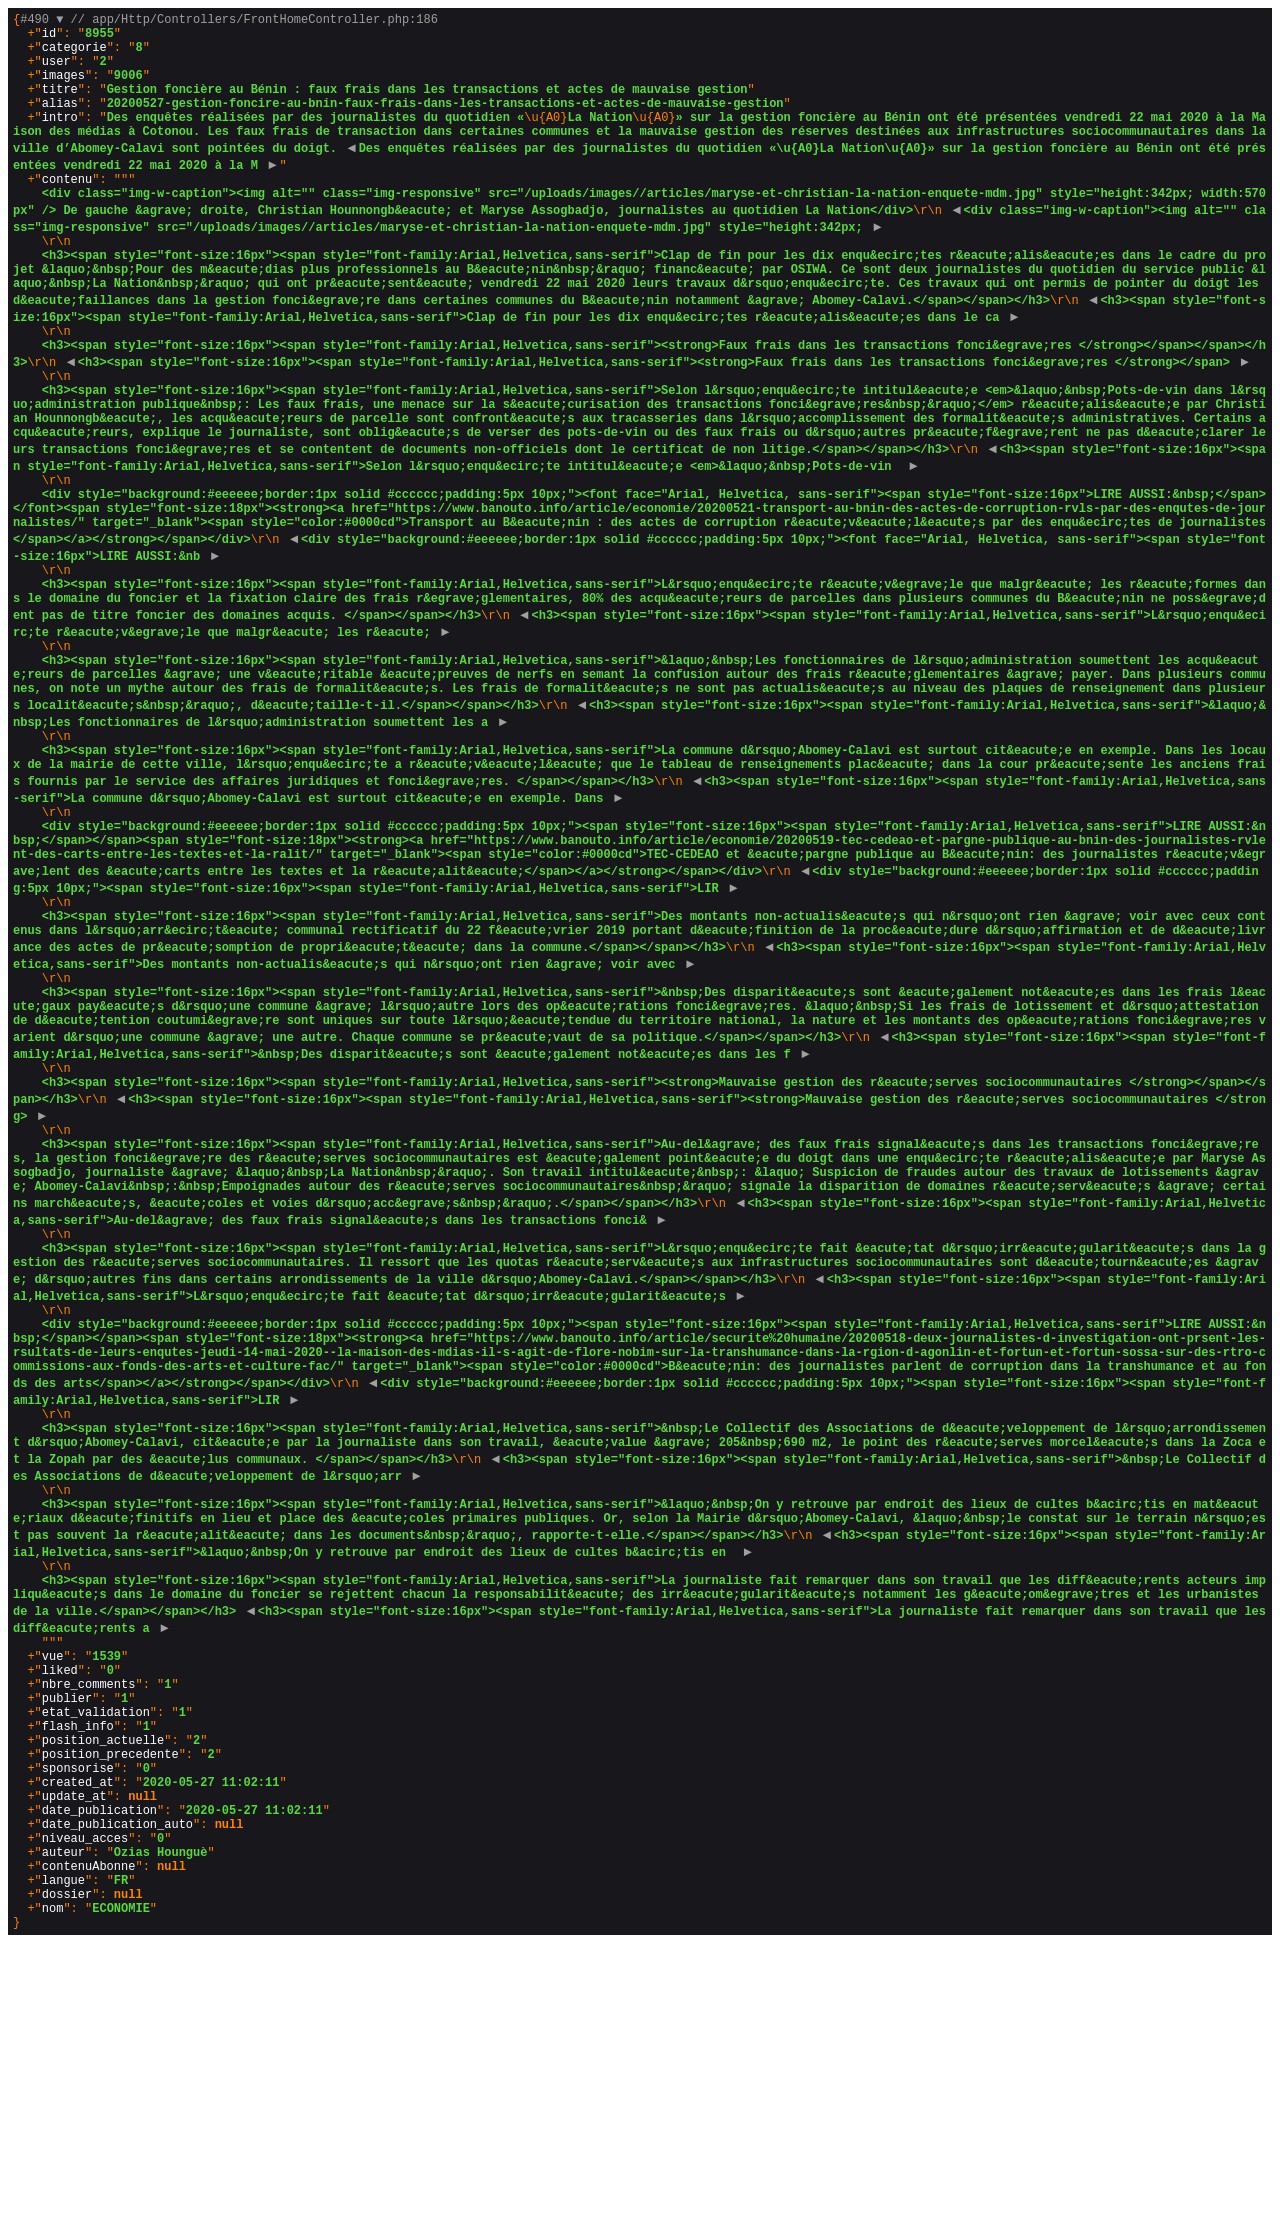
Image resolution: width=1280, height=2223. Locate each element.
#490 (41, 21)
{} (642, 1109)
